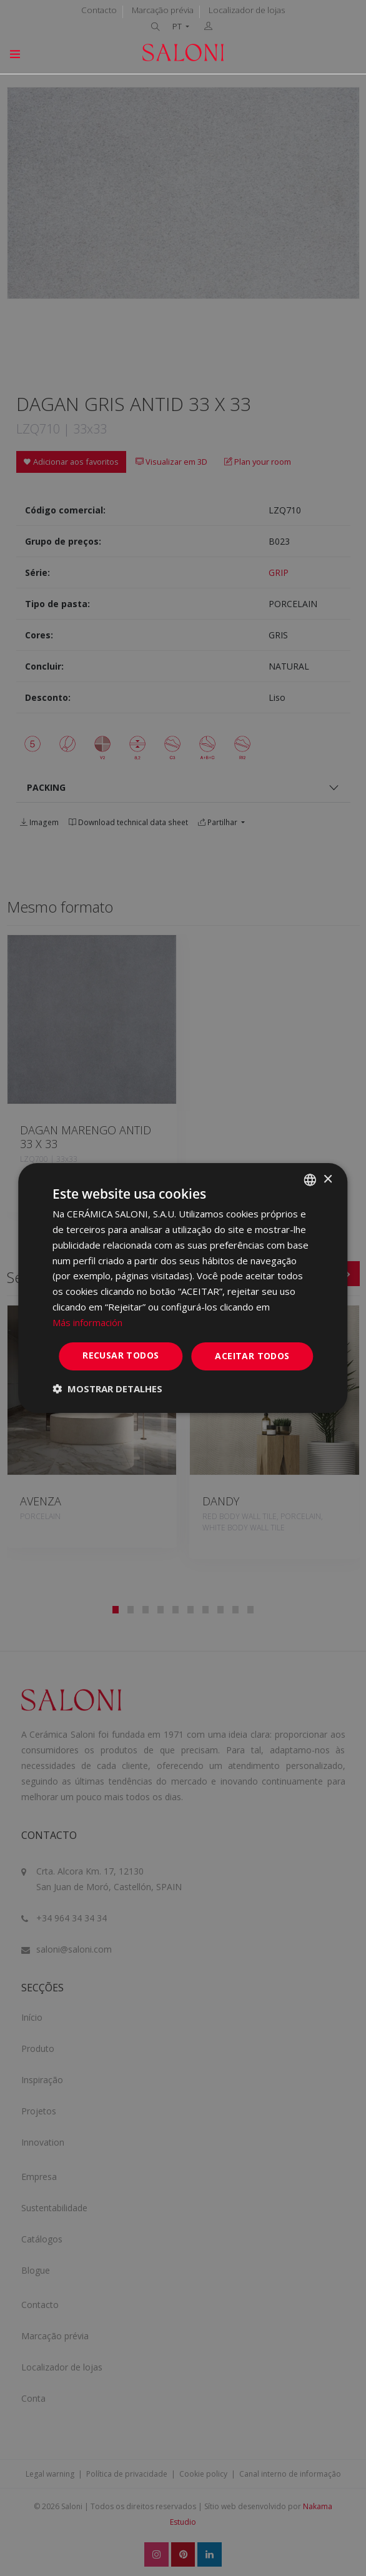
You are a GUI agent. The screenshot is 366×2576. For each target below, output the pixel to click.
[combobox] (310, 1180)
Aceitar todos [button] (252, 1356)
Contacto (99, 10)
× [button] (327, 1179)
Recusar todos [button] (120, 1355)
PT (178, 26)
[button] (107, 1388)
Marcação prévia (163, 10)
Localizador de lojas (247, 10)
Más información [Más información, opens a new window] (87, 1322)
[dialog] (182, 1288)
